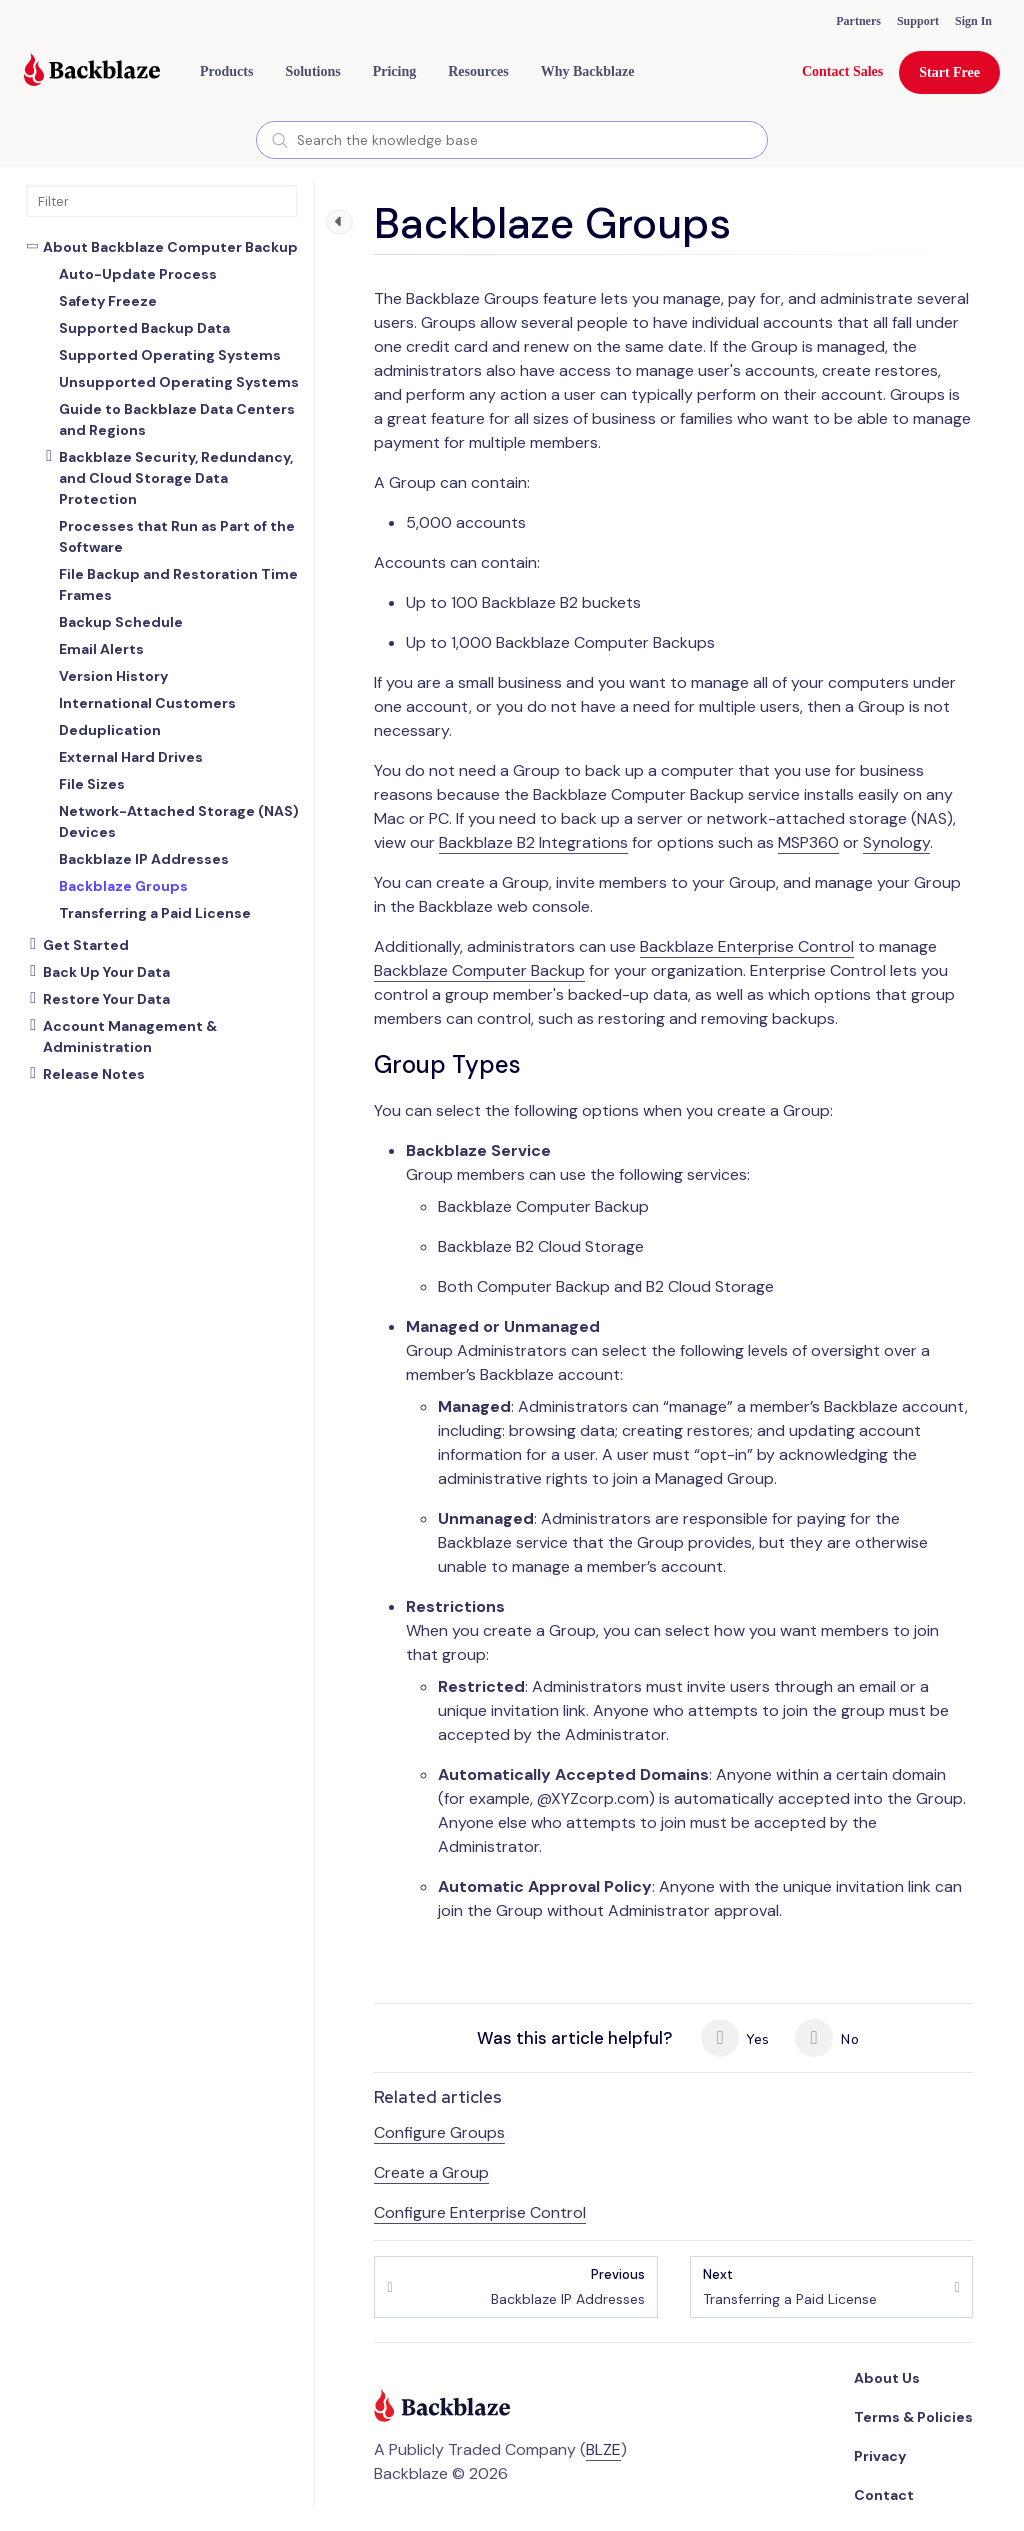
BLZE (603, 2449)
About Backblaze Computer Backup (170, 247)
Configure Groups (439, 2132)
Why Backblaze (588, 71)
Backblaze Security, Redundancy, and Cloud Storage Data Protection (176, 478)
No (826, 2038)
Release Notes (94, 1074)
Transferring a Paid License (790, 2286)
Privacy (880, 2456)
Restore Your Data (106, 999)
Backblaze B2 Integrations (533, 842)
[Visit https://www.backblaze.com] (92, 72)
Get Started (86, 945)
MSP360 (808, 842)
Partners (858, 21)
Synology (896, 842)
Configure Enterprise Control (480, 2212)
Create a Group (431, 2172)
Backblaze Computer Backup (479, 970)
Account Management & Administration (130, 1036)
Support (918, 21)
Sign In (973, 21)
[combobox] (512, 140)
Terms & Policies (913, 2417)
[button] (226, 72)
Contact (884, 2495)
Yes (735, 2038)
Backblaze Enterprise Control (747, 946)
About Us (887, 2378)
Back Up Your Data (106, 972)
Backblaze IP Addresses (568, 2286)
